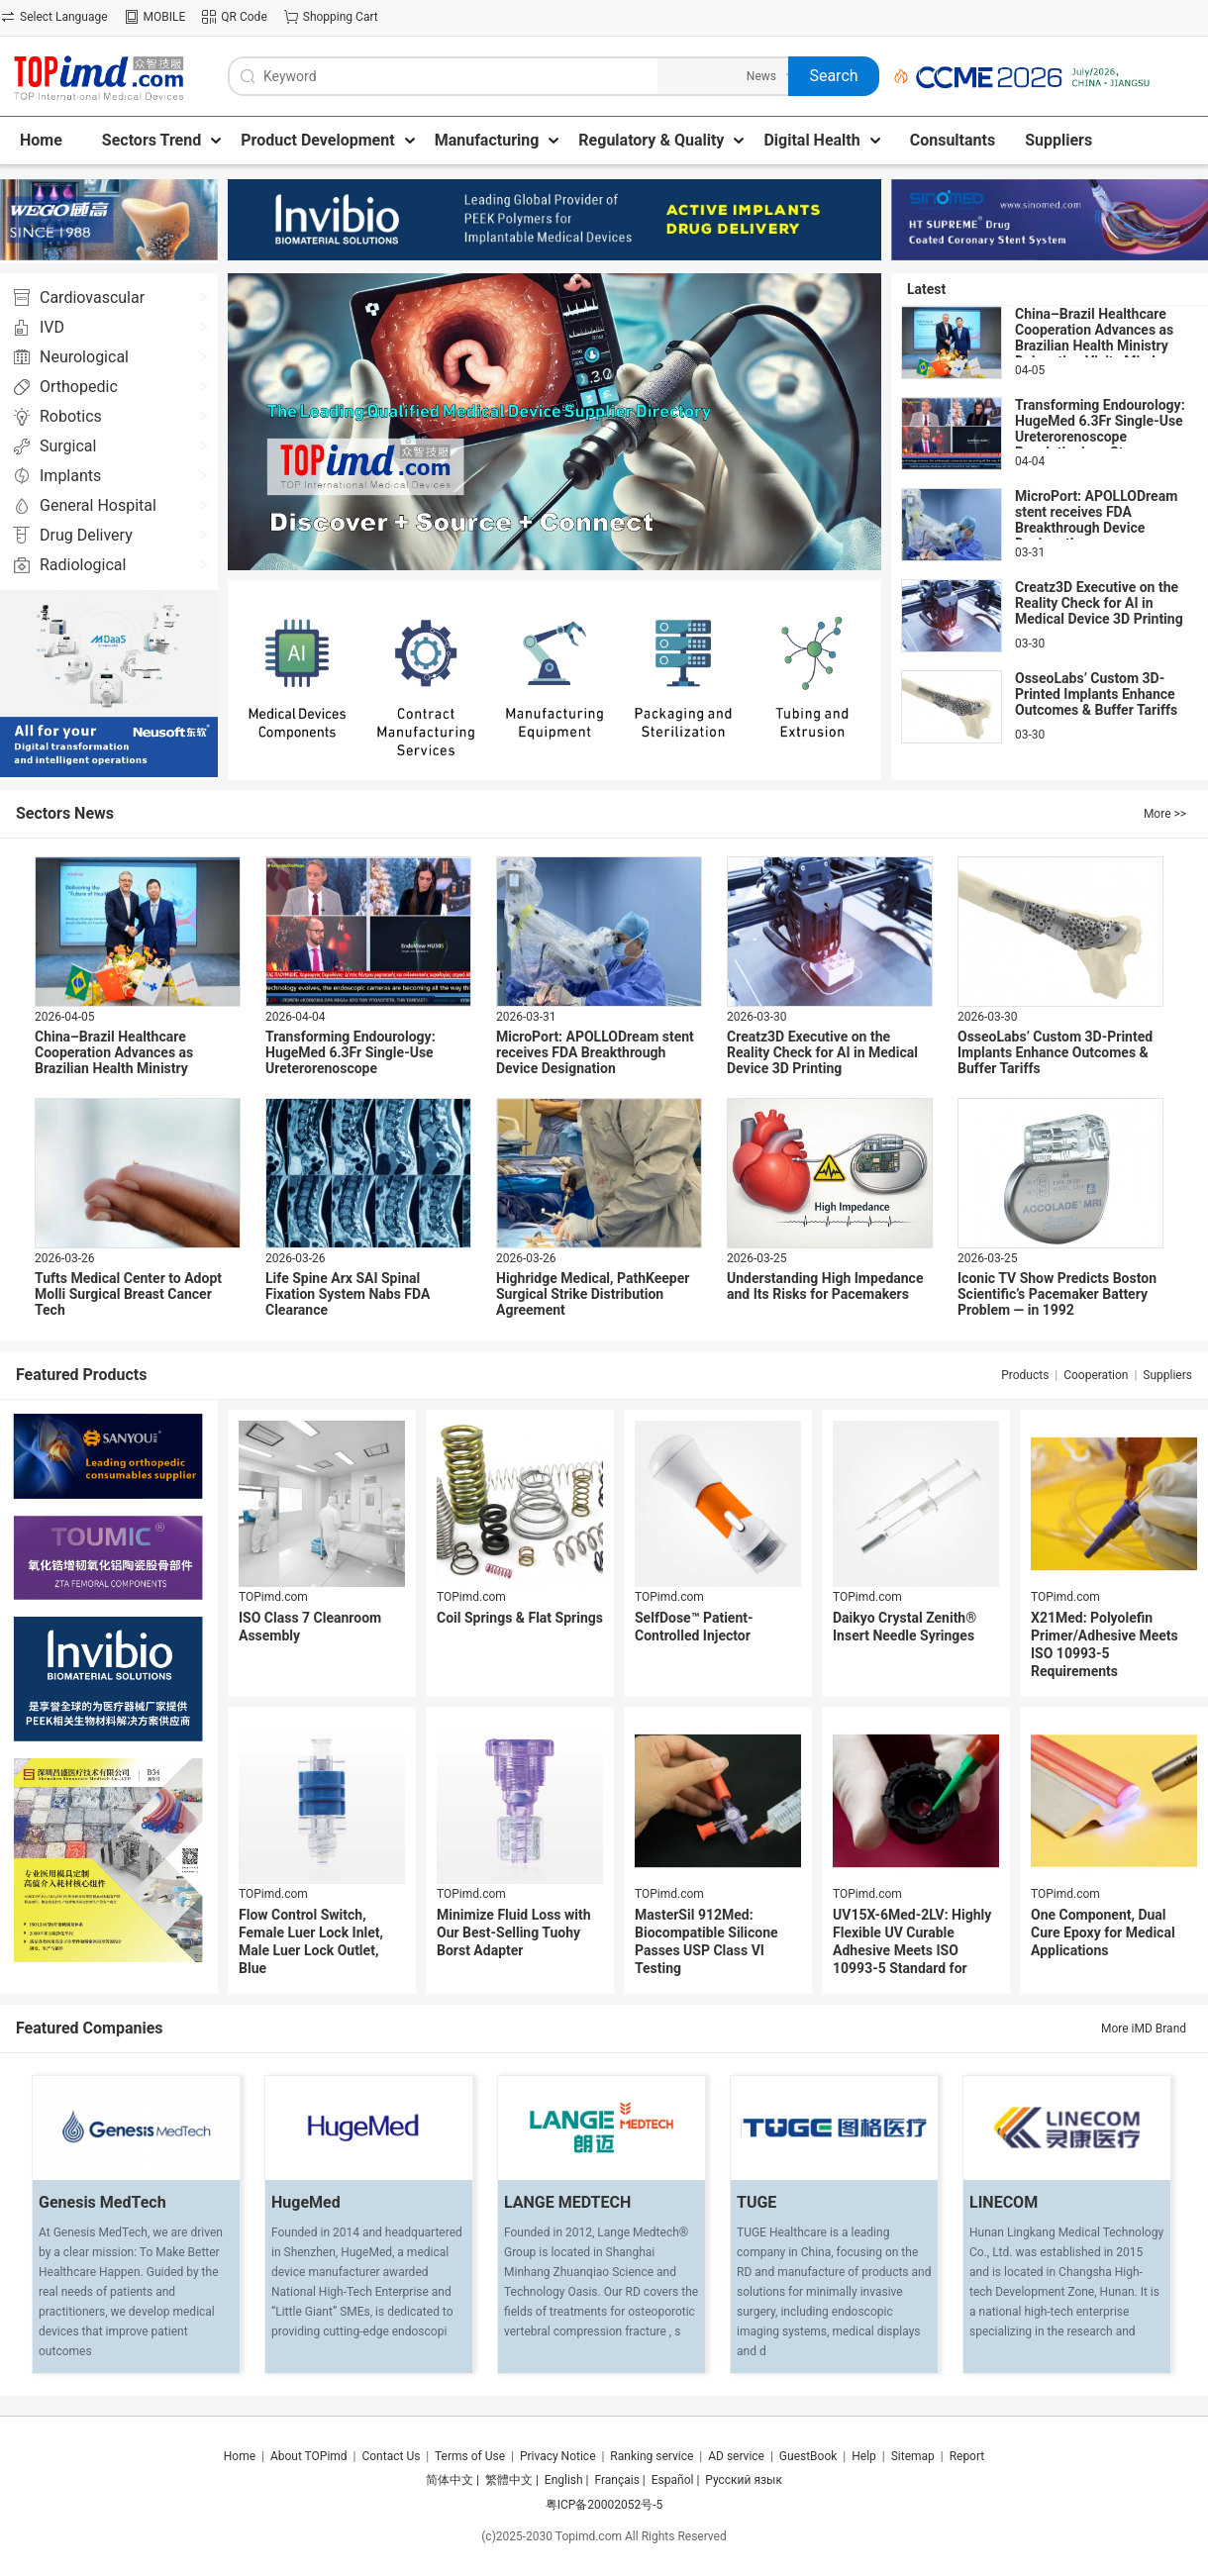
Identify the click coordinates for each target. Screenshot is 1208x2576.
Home (239, 2456)
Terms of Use (470, 2456)
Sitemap (913, 2456)
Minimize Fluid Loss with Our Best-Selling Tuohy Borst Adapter (514, 1932)
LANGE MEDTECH (567, 2202)
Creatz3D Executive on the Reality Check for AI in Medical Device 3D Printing (1099, 603)
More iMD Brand (1143, 2028)
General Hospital (98, 505)
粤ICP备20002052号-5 (604, 2505)
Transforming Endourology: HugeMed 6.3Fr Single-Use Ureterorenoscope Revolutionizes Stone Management (1100, 436)
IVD (52, 327)
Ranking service (651, 2456)
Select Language (64, 17)
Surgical (68, 446)
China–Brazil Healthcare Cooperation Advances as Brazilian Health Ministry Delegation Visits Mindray (1094, 337)
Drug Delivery (86, 535)
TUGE (756, 2202)
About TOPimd (309, 2456)
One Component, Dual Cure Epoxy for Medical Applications (1103, 1932)
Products (1025, 1375)
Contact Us (390, 2456)
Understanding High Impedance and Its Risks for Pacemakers (825, 1286)
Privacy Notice (558, 2456)
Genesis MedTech (102, 2202)
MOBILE (165, 17)
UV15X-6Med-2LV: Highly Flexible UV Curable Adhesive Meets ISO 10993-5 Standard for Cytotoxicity (912, 1950)
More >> (1165, 814)
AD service (736, 2456)
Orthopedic (79, 386)
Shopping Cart (340, 17)
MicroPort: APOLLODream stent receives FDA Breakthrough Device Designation (1096, 519)
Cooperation (1095, 1375)
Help (864, 2456)
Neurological (84, 356)
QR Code (243, 17)
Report (967, 2456)
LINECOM (1003, 2202)
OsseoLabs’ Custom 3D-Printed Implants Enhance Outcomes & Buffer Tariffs (1096, 694)
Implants (70, 475)
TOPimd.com (273, 1597)
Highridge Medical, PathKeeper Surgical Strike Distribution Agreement (592, 1294)
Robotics (71, 416)
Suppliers (1167, 1375)
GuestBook (808, 2456)
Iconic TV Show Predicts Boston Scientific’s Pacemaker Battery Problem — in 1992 (1057, 1294)
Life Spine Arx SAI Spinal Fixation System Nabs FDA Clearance (347, 1294)
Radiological (83, 564)
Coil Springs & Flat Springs (520, 1618)
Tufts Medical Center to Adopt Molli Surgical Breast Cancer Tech (128, 1294)
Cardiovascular (92, 297)
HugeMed (306, 2202)
